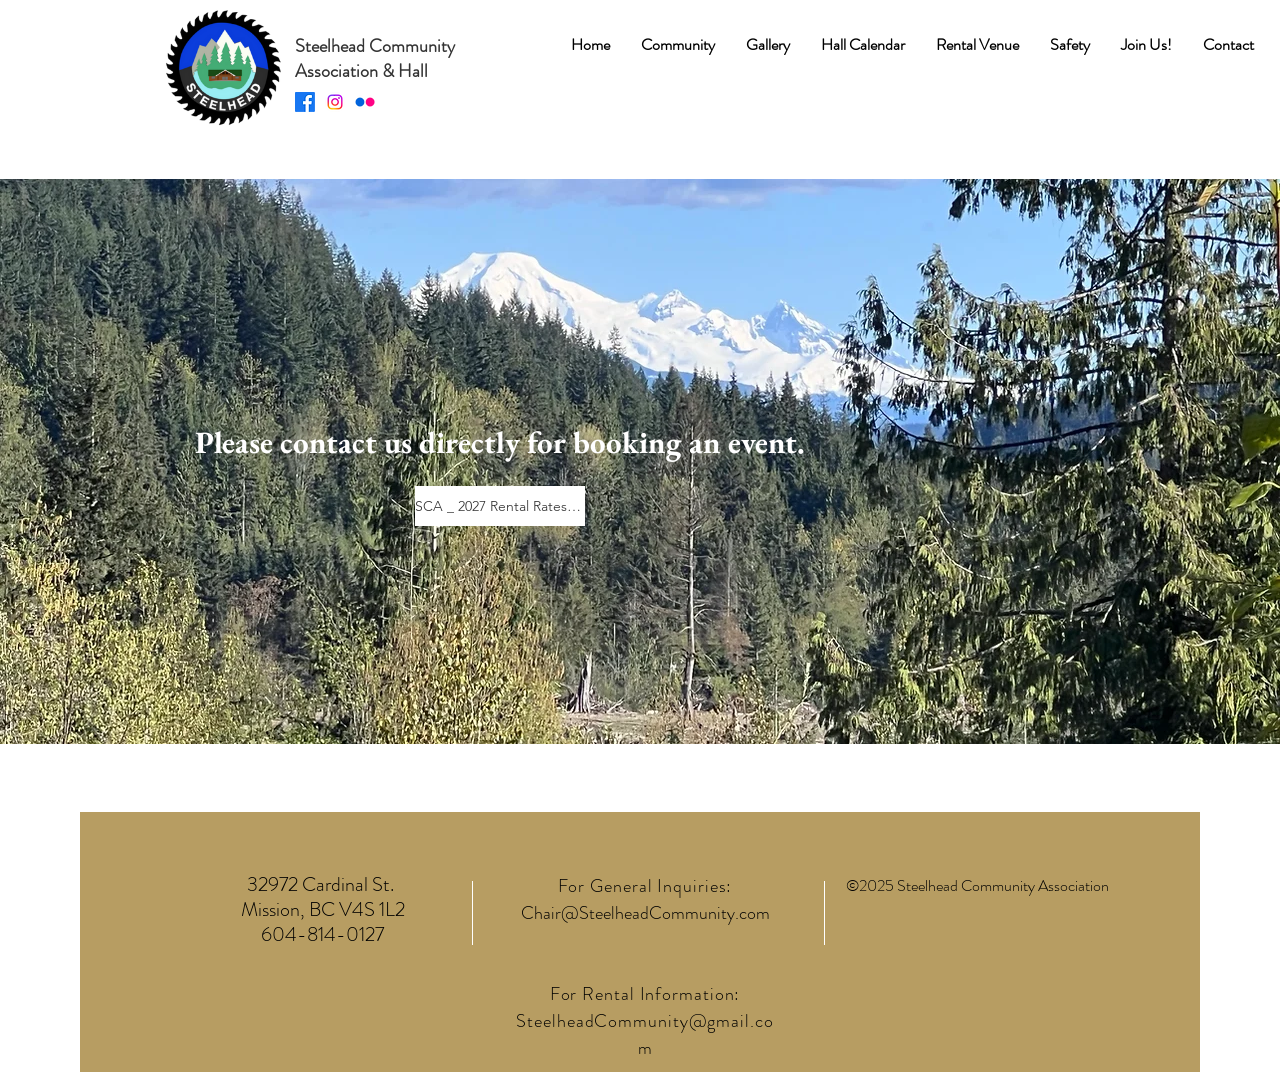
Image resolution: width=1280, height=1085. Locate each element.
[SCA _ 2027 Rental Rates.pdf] (500, 506)
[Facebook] (305, 102)
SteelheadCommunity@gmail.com (644, 1034)
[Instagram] (335, 102)
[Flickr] (365, 102)
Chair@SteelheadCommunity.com (645, 913)
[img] (222, 125)
